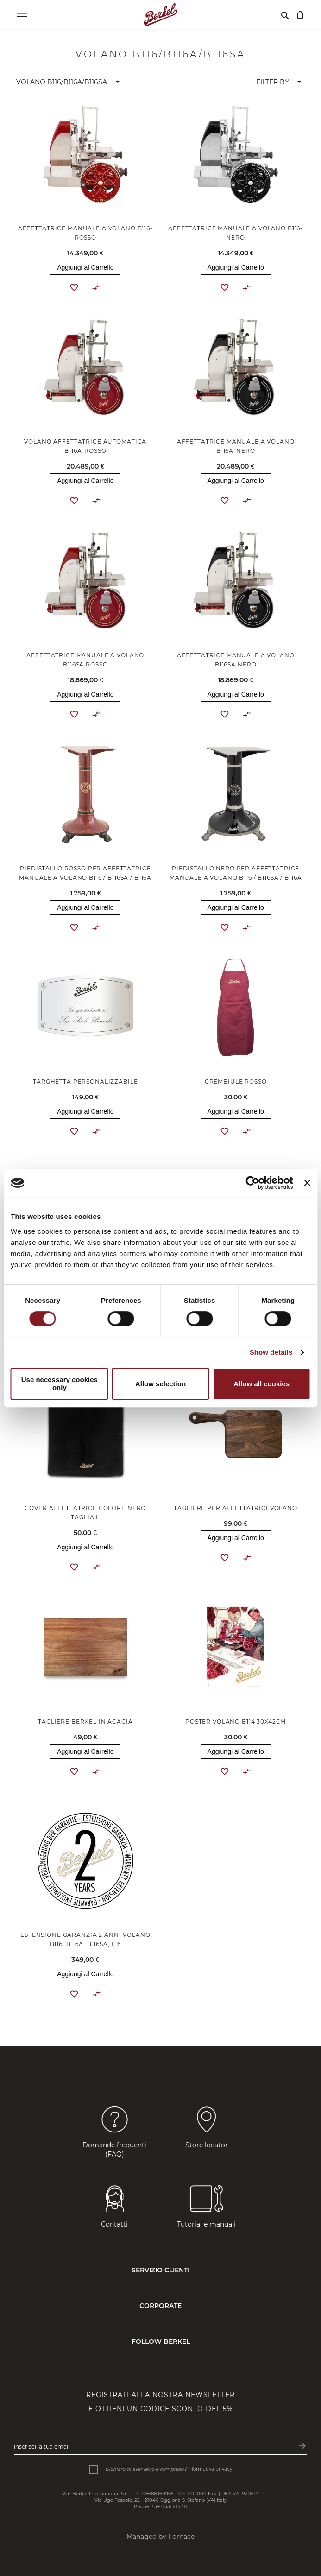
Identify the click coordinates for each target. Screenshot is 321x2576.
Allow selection (160, 1384)
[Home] (160, 14)
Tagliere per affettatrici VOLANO (235, 1507)
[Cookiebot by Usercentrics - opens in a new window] (252, 1183)
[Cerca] (285, 14)
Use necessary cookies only (59, 1383)
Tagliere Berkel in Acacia (85, 1721)
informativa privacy (209, 2469)
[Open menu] (21, 14)
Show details (271, 1352)
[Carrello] (300, 14)
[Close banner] (307, 1183)
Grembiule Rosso (236, 1081)
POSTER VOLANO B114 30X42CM (235, 1721)
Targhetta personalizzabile (85, 1081)
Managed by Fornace (160, 2536)
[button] (69, 82)
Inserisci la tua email (41, 2446)
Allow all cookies (261, 1384)
